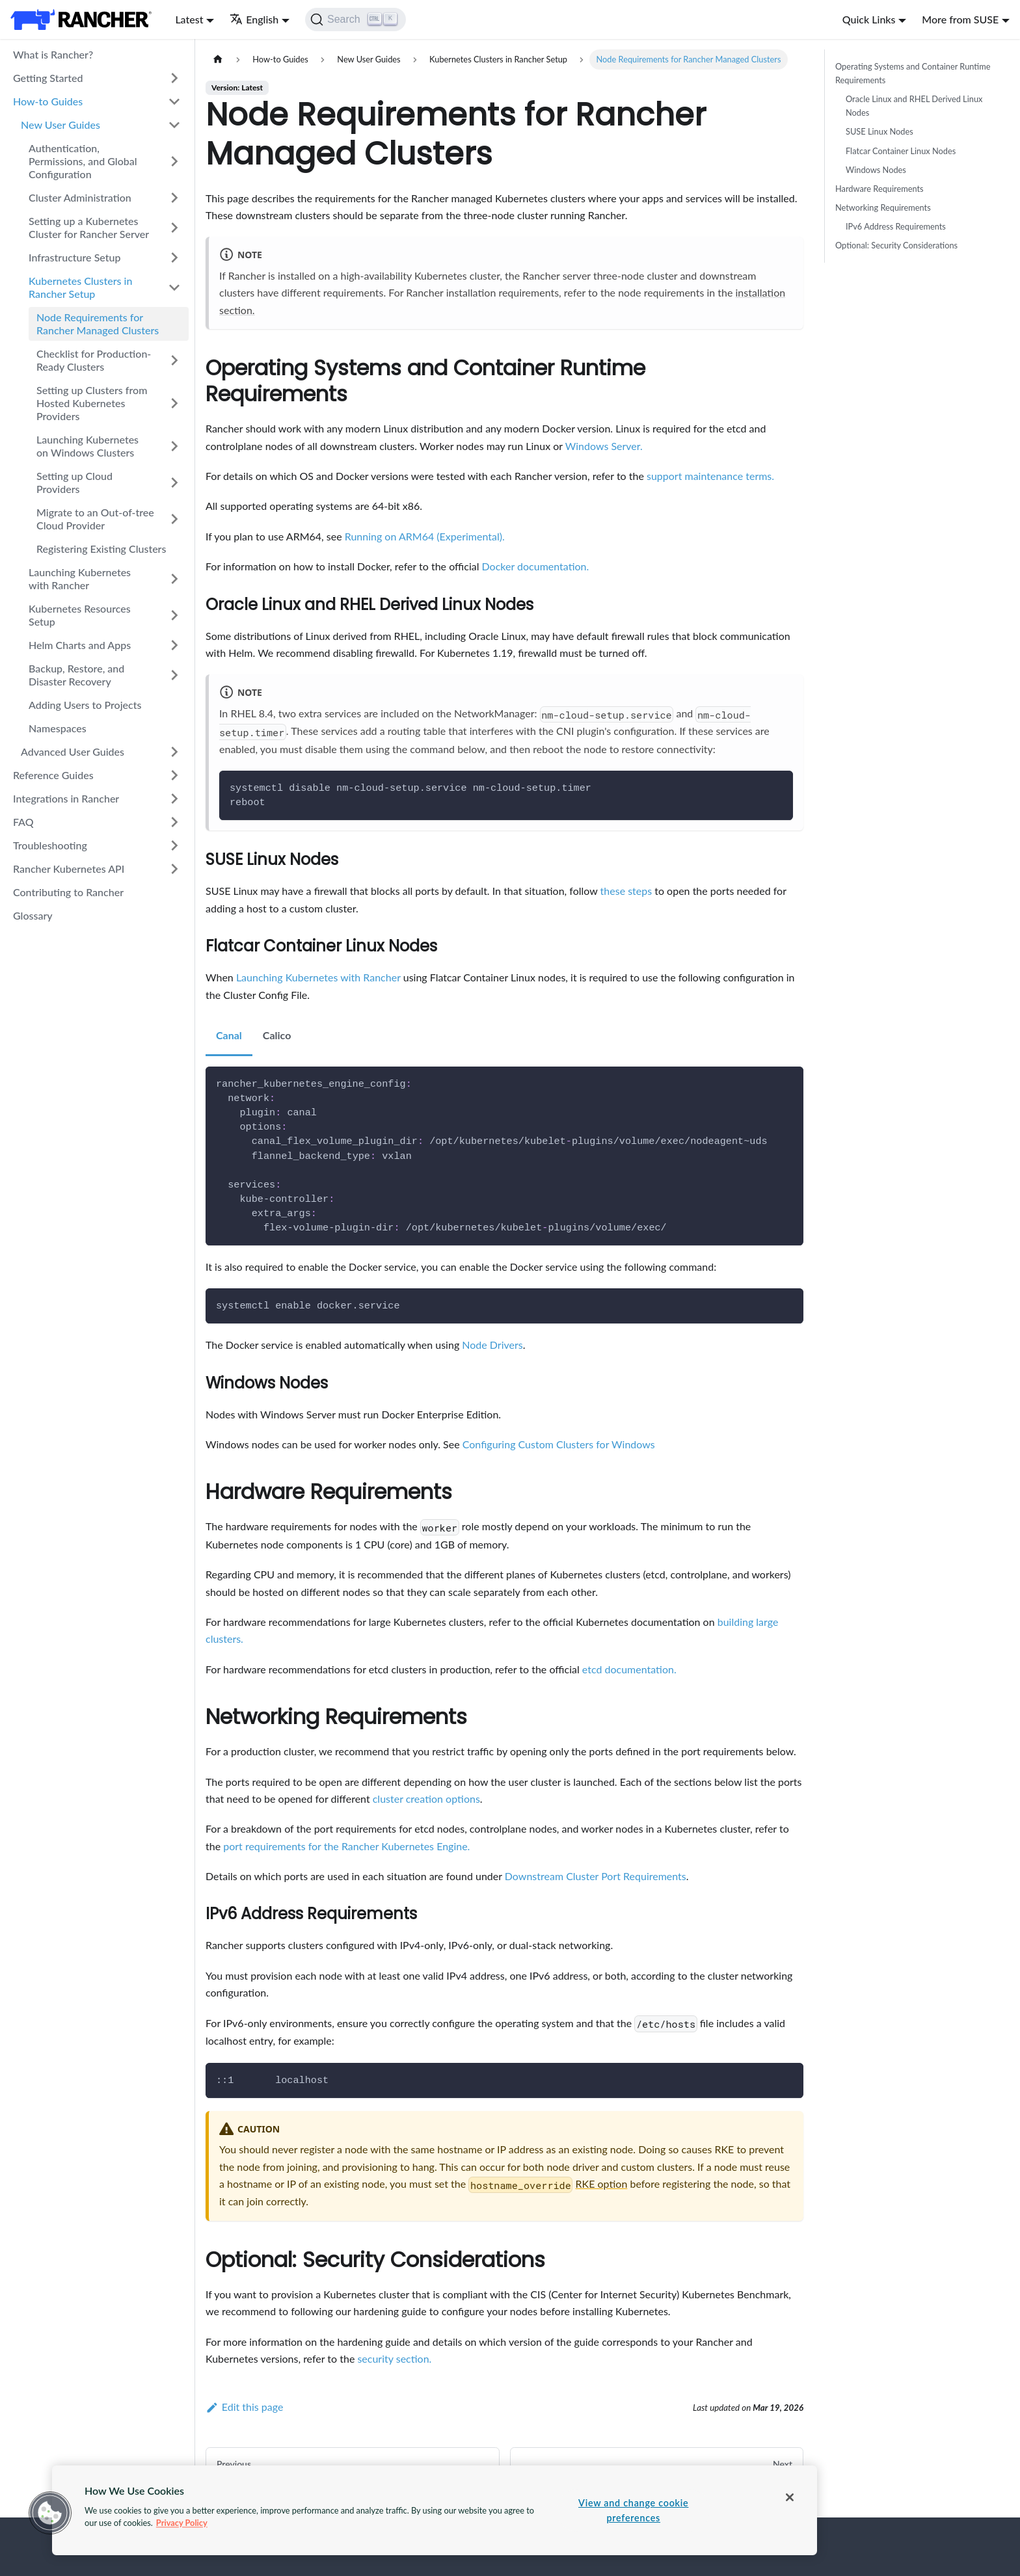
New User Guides (60, 124)
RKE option (602, 2183)
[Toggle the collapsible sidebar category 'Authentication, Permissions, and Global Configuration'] (174, 161)
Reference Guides (53, 775)
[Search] (355, 19)
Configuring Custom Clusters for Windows (559, 1444)
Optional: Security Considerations (896, 245)
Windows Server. (604, 446)
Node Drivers (492, 1344)
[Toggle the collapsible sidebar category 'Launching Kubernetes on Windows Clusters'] (174, 446)
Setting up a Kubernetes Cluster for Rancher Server (89, 227)
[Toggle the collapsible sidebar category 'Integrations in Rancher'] (174, 798)
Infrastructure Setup (74, 257)
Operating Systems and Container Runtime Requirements (912, 73)
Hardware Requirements (879, 188)
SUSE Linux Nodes (879, 131)
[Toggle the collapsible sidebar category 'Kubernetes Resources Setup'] (174, 615)
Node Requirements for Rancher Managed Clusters (97, 323)
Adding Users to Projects (85, 704)
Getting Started (48, 78)
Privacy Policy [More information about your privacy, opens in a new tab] (182, 2522)
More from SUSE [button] (960, 19)
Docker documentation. (535, 566)
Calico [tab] (277, 1035)
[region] (434, 2510)
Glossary (33, 915)
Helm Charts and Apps (80, 645)
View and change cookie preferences (633, 2510)
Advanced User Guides (72, 751)
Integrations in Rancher (66, 798)
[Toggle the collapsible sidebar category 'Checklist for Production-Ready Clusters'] (174, 360)
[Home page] (218, 59)
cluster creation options (426, 1798)
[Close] (789, 2497)
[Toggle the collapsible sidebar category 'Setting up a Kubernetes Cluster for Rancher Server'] (174, 228)
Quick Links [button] (869, 19)
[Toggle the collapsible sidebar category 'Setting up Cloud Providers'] (174, 482)
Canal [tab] (229, 1035)
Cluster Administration (80, 197)
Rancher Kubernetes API (68, 868)
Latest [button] (189, 19)
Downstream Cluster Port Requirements (595, 1876)
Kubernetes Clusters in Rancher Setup (80, 287)
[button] (50, 2513)
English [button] (254, 19)
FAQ (23, 822)
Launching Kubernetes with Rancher (80, 578)
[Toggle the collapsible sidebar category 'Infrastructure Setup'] (174, 257)
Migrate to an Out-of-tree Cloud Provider (95, 518)
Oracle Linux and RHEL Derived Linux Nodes (914, 106)
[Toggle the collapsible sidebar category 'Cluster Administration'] (174, 197)
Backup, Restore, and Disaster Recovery (76, 674)
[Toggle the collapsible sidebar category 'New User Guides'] (174, 124)
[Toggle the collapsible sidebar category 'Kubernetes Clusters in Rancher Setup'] (174, 287)
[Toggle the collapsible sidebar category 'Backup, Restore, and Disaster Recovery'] (174, 675)
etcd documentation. (629, 1669)
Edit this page (244, 2406)
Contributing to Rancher (68, 892)
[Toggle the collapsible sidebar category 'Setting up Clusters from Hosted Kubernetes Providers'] (174, 403)
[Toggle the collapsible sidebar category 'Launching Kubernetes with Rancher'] (174, 579)
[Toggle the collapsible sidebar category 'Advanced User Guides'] (174, 751)
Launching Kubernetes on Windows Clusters (87, 445)
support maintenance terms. (710, 476)
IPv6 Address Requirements (896, 226)
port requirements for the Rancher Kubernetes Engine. (346, 1846)
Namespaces (58, 728)
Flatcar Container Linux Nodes (901, 151)
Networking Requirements (883, 207)
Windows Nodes (876, 170)
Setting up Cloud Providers (74, 482)
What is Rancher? (53, 54)
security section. (394, 2358)
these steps (626, 890)
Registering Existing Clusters (101, 548)
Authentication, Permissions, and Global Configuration (83, 161)
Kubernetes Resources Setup (80, 615)
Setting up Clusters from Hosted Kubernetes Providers (91, 403)
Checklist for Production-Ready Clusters (93, 360)
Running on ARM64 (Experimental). (425, 536)
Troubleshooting (50, 845)
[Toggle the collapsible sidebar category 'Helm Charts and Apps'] (174, 645)
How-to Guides (48, 101)
